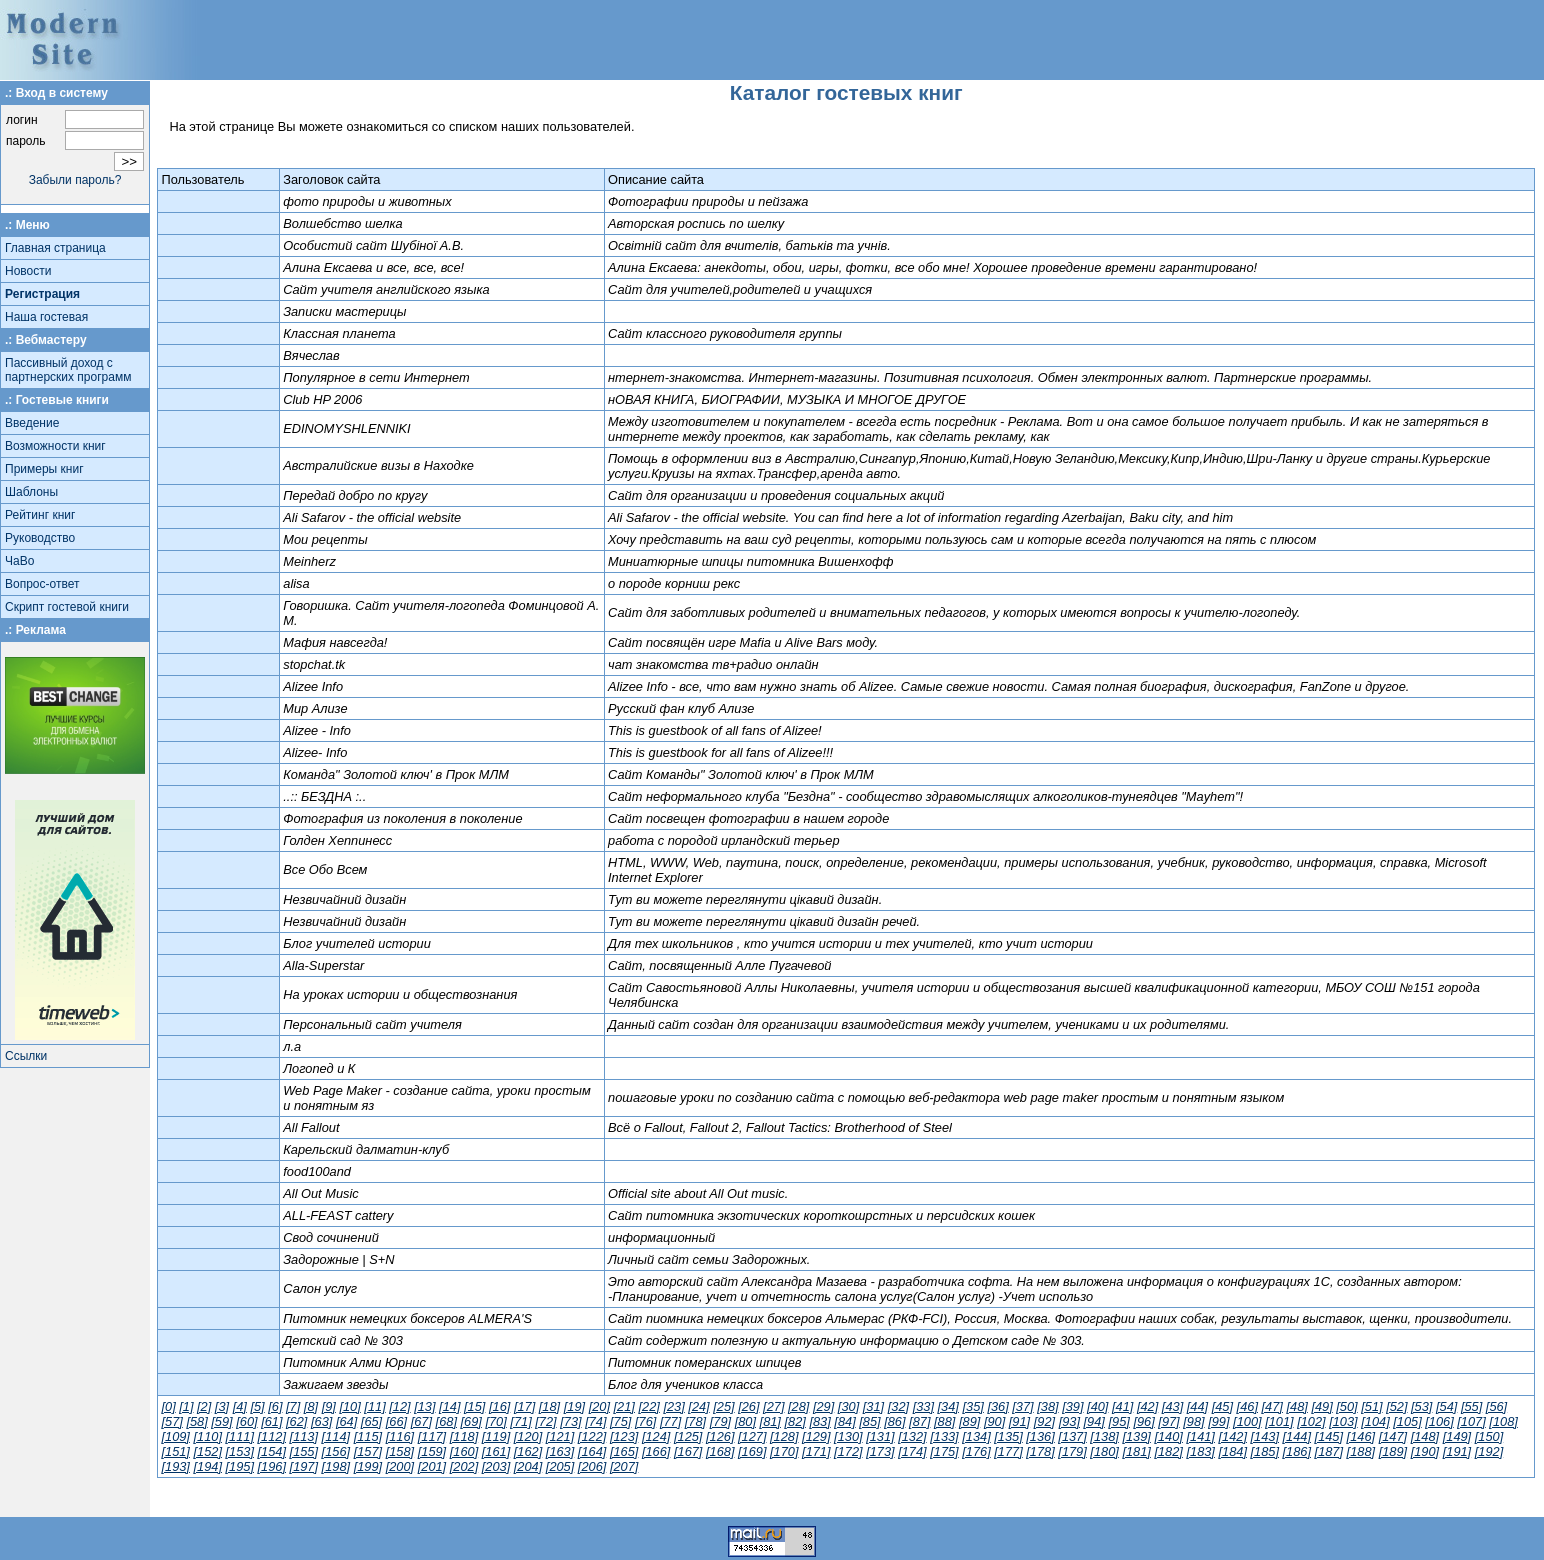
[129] (816, 1436)
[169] (752, 1451)
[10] (349, 1406)
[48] (1296, 1406)
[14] (449, 1406)
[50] (1346, 1406)
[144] (1297, 1436)
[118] (464, 1436)
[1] (186, 1406)
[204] (528, 1466)
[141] (1200, 1436)
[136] (1040, 1436)
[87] (919, 1421)
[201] (432, 1466)
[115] (368, 1436)
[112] (272, 1436)
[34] (948, 1406)
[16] (499, 1406)
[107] (1471, 1421)
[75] (620, 1421)
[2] (204, 1406)
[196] (272, 1466)
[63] (321, 1421)
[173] (880, 1451)
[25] (723, 1406)
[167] (688, 1451)
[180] (1104, 1451)
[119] (496, 1436)
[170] (784, 1451)
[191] (1457, 1451)
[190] (1425, 1451)
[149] (1457, 1436)
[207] (624, 1466)
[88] (944, 1421)
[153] (240, 1451)
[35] (972, 1406)
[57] (171, 1421)
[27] (773, 1406)
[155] (304, 1451)
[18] (549, 1406)
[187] (1329, 1451)
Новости (28, 271)
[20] (599, 1406)
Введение (32, 423)
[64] (346, 1421)
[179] (1072, 1451)
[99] (1218, 1421)
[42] (1147, 1406)
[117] (432, 1436)
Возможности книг (55, 446)
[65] (371, 1421)
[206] (592, 1466)
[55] (1471, 1406)
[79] (720, 1421)
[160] (464, 1451)
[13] (424, 1406)
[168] (720, 1451)
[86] (894, 1421)
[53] (1421, 1406)
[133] (944, 1436)
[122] (592, 1436)
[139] (1136, 1436)
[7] (293, 1406)
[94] (1094, 1421)
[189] (1393, 1451)
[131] (880, 1436)
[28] (798, 1406)
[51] (1371, 1406)
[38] (1047, 1406)
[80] (745, 1421)
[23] (673, 1406)
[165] (624, 1451)
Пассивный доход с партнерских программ (68, 370)
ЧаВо (19, 561)
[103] (1343, 1421)
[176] (976, 1451)
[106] (1439, 1421)
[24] (698, 1406)
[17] (524, 1406)
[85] (869, 1421)
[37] (1022, 1406)
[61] (271, 1421)
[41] (1122, 1406)
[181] (1136, 1451)
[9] (329, 1406)
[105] (1407, 1421)
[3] (222, 1406)
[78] (695, 1421)
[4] (240, 1406)
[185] (1265, 1451)
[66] (396, 1421)
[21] (624, 1406)
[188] (1361, 1451)
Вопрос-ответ (42, 584)
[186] (1297, 1451)
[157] (368, 1451)
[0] (168, 1406)
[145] (1329, 1436)
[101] (1279, 1421)
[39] (1072, 1406)
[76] (645, 1421)
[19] (574, 1406)
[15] (474, 1406)
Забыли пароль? (75, 180)
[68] (446, 1421)
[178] (1040, 1451)
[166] (656, 1451)
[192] (1489, 1451)
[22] (648, 1406)
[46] (1247, 1406)
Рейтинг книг (40, 515)
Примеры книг (44, 469)
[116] (400, 1436)
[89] (969, 1421)
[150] (1489, 1436)
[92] (1044, 1421)
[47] (1272, 1406)
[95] (1118, 1421)
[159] (432, 1451)
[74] (595, 1421)
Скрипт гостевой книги (67, 607)
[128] (784, 1436)
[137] (1072, 1436)
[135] (1008, 1436)
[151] (175, 1451)
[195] (240, 1466)
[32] (898, 1406)
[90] (994, 1421)
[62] (296, 1421)
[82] (795, 1421)
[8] (311, 1406)
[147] (1393, 1436)
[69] (471, 1421)
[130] (848, 1436)
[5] (257, 1406)
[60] (246, 1421)
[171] (816, 1451)
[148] (1425, 1436)
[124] (656, 1436)
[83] (819, 1421)
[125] (688, 1436)
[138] (1104, 1436)
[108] (1503, 1421)
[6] (275, 1406)
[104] (1375, 1421)
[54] (1446, 1406)
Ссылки (26, 1056)
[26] (748, 1406)
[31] (873, 1406)
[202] (464, 1466)
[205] (560, 1466)
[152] (207, 1451)
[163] (560, 1451)
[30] (848, 1406)
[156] (336, 1451)
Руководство (40, 538)
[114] (336, 1436)
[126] (720, 1436)
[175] (944, 1451)
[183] (1200, 1451)
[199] (368, 1466)
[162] (528, 1451)
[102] (1311, 1421)
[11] (374, 1406)
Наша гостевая (46, 317)
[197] (304, 1466)
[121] (560, 1436)
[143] (1265, 1436)
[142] (1232, 1436)
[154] (272, 1451)
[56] (1496, 1406)
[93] (1069, 1421)
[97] (1168, 1421)
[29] (823, 1406)
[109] (175, 1436)
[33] (923, 1406)
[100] (1247, 1421)
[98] (1193, 1421)
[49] (1321, 1406)
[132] (912, 1436)
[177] (1008, 1451)
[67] (421, 1421)
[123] (624, 1436)
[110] (207, 1436)
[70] (495, 1421)
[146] (1361, 1436)
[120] (528, 1436)
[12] (399, 1406)
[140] (1168, 1436)
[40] (1097, 1406)
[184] (1232, 1451)
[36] (997, 1406)
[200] (400, 1466)
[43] (1172, 1406)
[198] (336, 1466)
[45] (1222, 1406)
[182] (1168, 1451)
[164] (592, 1451)
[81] (770, 1421)
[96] (1143, 1421)
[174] (912, 1451)
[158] (400, 1451)
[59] (221, 1421)
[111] (240, 1436)
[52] (1396, 1406)
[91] (1019, 1421)
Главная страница (55, 248)
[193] (175, 1466)
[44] (1197, 1406)
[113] (304, 1436)
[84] (844, 1421)
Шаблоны (31, 492)
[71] (520, 1421)
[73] (570, 1421)
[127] (752, 1436)
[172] (848, 1451)
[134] (976, 1436)
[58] (196, 1421)
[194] (207, 1466)
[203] (496, 1466)
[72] (545, 1421)
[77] (670, 1421)
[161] (496, 1451)
